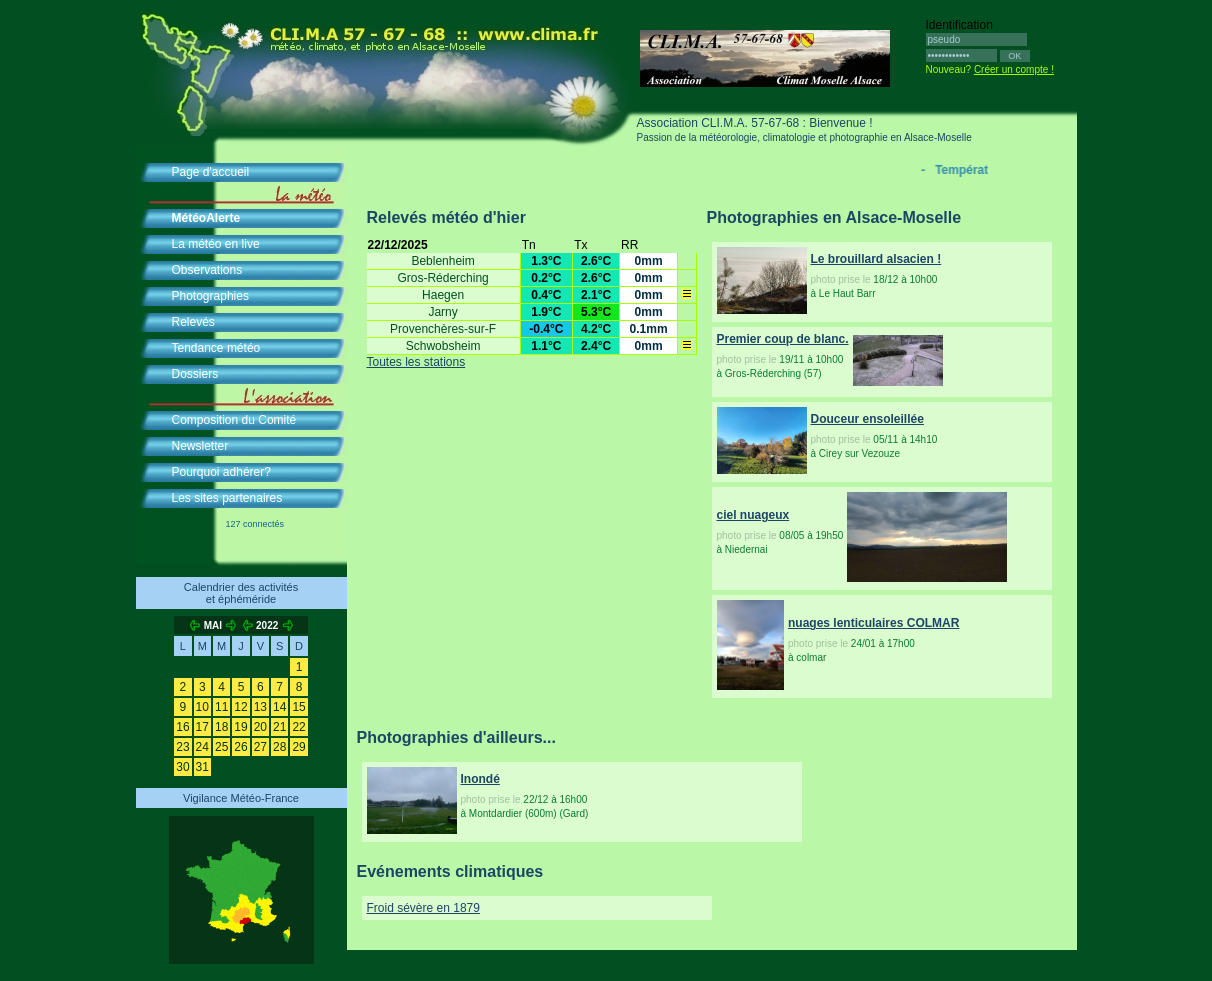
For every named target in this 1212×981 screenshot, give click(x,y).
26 (240, 747)
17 (202, 727)
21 (279, 727)
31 (202, 767)
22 (298, 727)
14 (279, 707)
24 (202, 747)
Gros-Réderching (442, 278)
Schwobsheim (443, 346)
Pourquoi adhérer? (221, 472)
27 (260, 747)
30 (182, 767)
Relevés (193, 322)
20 (260, 727)
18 (221, 727)
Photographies (210, 296)
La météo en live (216, 244)
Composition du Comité (234, 420)
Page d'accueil (211, 172)
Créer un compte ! (1014, 69)
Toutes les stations (416, 362)
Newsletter (200, 446)
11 (221, 707)
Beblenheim (442, 261)
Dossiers (195, 374)
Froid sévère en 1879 (423, 908)
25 (221, 747)
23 (182, 747)
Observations (207, 270)
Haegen (443, 295)
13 (260, 707)
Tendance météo (216, 348)
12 (240, 707)
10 (202, 707)
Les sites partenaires (227, 498)
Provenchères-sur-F (443, 329)
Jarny (442, 312)
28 (279, 747)
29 (298, 747)
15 (298, 707)
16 (182, 727)
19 (240, 727)
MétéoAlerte (206, 218)
